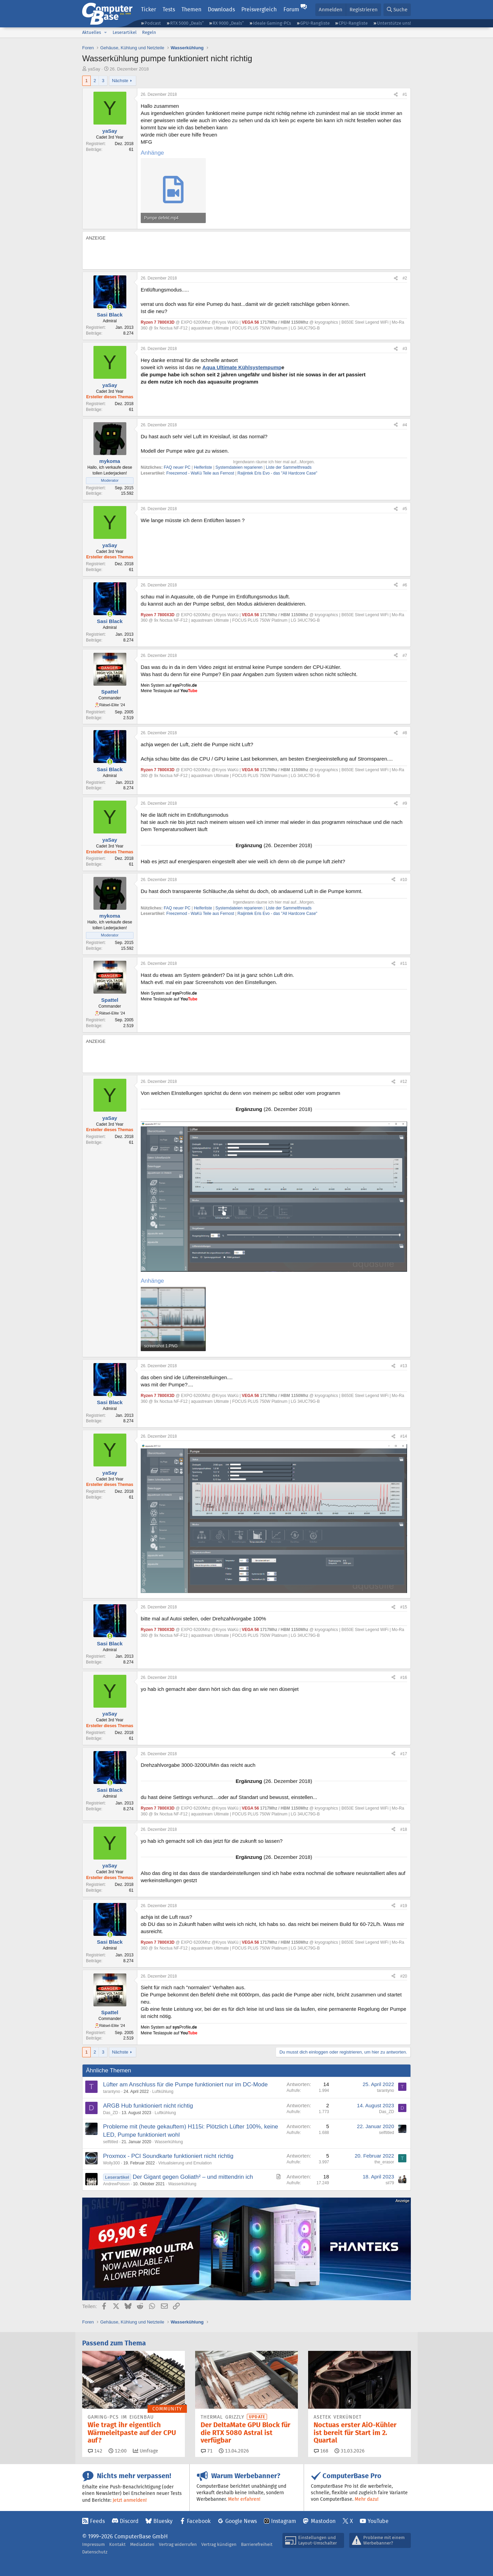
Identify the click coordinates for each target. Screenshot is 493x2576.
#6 (405, 585)
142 (95, 2450)
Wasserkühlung (169, 2141)
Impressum (93, 2544)
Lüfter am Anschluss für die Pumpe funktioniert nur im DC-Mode (185, 2084)
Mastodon (323, 2521)
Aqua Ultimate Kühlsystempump (241, 367)
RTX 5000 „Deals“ (187, 23)
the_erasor (384, 2162)
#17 (403, 1753)
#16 (403, 1677)
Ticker (148, 9)
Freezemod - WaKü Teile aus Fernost (200, 473)
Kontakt (117, 2544)
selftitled (110, 2141)
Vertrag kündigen (219, 2544)
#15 (403, 1607)
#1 (405, 94)
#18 (403, 1829)
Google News (241, 2521)
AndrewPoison (116, 2184)
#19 (403, 1905)
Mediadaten (142, 2544)
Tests (169, 9)
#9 (405, 803)
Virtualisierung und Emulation (185, 2163)
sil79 (389, 2182)
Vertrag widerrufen (178, 2544)
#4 (405, 425)
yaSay (94, 69)
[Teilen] (395, 95)
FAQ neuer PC (177, 467)
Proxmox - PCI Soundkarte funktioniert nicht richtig (168, 2156)
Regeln (149, 32)
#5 (405, 508)
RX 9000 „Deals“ (228, 23)
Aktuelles (91, 32)
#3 (405, 348)
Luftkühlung (162, 2091)
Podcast (152, 23)
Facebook (199, 2521)
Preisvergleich (259, 9)
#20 (403, 1976)
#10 (403, 879)
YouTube (378, 2521)
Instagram (283, 2521)
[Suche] (397, 9)
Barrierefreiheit (257, 2544)
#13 (403, 1365)
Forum (291, 9)
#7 (405, 655)
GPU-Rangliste (315, 23)
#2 (405, 278)
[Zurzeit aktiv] (109, 307)
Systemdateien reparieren (238, 467)
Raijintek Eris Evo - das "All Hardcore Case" (276, 473)
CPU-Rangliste (353, 23)
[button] (105, 32)
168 (321, 2450)
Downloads (221, 9)
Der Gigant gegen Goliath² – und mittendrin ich (193, 2177)
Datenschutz (95, 2552)
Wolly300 (111, 2163)
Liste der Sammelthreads (289, 467)
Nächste (120, 80)
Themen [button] (191, 9)
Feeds (97, 2521)
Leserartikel (125, 32)
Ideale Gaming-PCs (272, 23)
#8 (405, 732)
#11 (403, 963)
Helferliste (203, 467)
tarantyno (111, 2091)
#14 (403, 1436)
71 (207, 2450)
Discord (129, 2521)
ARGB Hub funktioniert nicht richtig (148, 2105)
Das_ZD (110, 2112)
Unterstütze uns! (394, 23)
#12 (403, 1081)
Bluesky (163, 2521)
